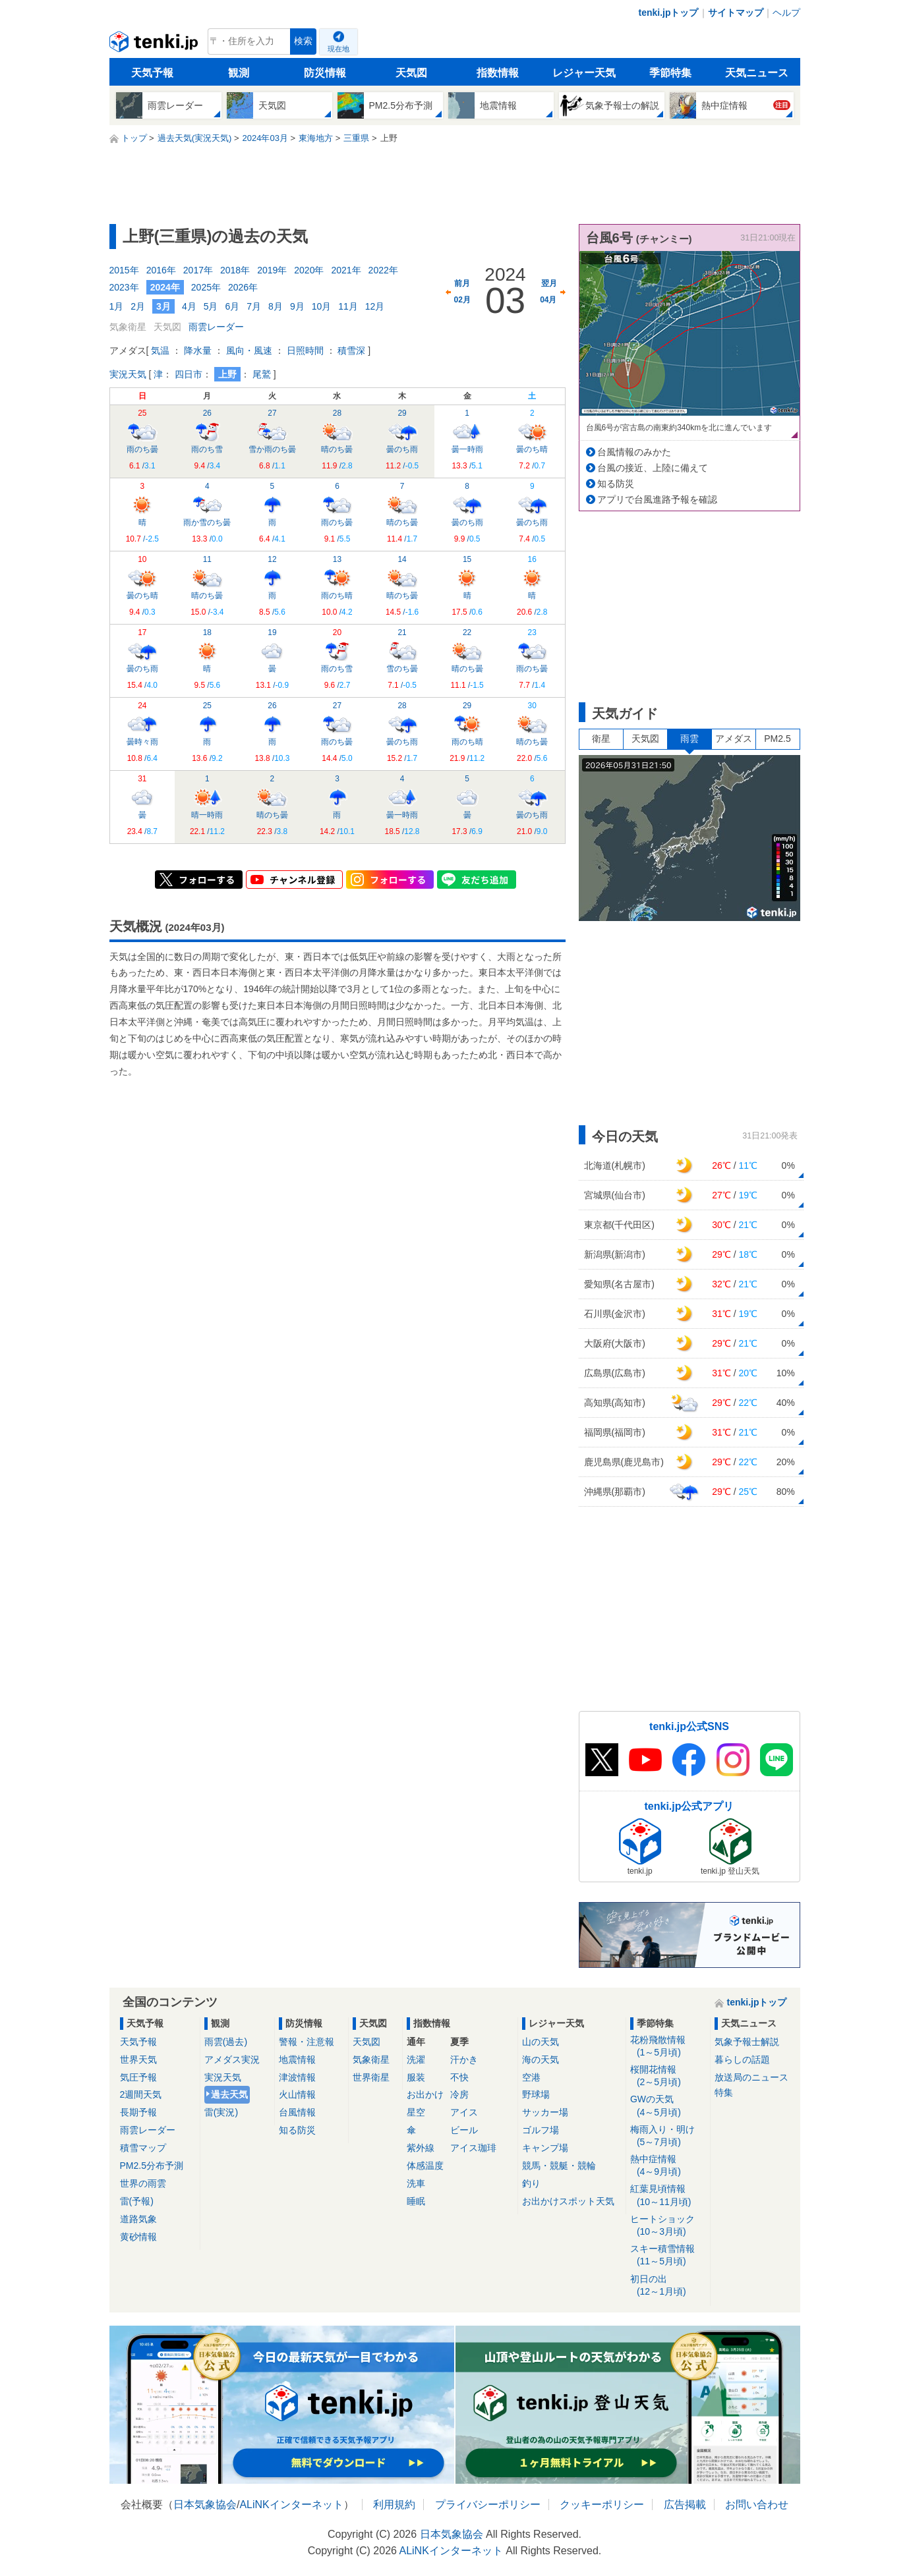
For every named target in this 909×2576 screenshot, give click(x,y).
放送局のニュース (751, 2077)
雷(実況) (221, 2112)
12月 (375, 306)
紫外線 (420, 2147)
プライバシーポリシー (488, 2504)
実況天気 (127, 374)
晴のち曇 (337, 439)
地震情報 (297, 2059)
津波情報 (297, 2077)
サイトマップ (735, 12)
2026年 (243, 287)
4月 (189, 306)
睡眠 (416, 2201)
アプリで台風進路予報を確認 (657, 499)
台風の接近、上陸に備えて (652, 467)
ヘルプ (786, 12)
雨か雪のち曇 (207, 513)
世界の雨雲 (143, 2183)
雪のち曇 (402, 659)
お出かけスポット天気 (568, 2201)
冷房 (459, 2094)
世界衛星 (371, 2077)
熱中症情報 (668, 2166)
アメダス (733, 738)
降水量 (198, 350)
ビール (464, 2130)
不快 (459, 2077)
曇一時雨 (467, 439)
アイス (464, 2112)
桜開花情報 (668, 2076)
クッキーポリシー (602, 2504)
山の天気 (540, 2041)
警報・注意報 (306, 2041)
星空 (416, 2112)
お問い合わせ (756, 2504)
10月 (322, 306)
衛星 (601, 738)
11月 (348, 306)
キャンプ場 (545, 2147)
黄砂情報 (138, 2236)
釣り (531, 2183)
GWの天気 (668, 2106)
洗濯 (416, 2059)
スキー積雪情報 (668, 2255)
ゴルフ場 (540, 2130)
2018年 (235, 270)
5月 (211, 306)
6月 (232, 306)
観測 (238, 72)
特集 (724, 2092)
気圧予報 (138, 2077)
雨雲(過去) (225, 2041)
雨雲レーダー (216, 327)
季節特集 (670, 72)
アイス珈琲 (473, 2147)
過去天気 (229, 2094)
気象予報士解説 (747, 2041)
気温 (160, 350)
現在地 (338, 49)
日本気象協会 (205, 2504)
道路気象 (138, 2219)
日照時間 (305, 350)
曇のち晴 (532, 439)
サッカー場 (545, 2112)
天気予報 (152, 72)
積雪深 (351, 350)
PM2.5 (777, 738)
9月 (297, 306)
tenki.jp (155, 44)
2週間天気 (141, 2094)
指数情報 (498, 72)
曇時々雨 (142, 732)
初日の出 (668, 2286)
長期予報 (138, 2112)
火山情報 (297, 2094)
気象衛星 (371, 2059)
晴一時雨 (207, 805)
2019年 (272, 270)
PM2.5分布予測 (151, 2165)
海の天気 (540, 2059)
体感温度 (425, 2165)
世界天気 (138, 2059)
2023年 (124, 287)
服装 (416, 2077)
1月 (116, 306)
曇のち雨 (402, 439)
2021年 (346, 270)
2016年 (161, 270)
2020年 (309, 270)
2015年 (124, 270)
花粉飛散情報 (668, 2046)
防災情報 (325, 72)
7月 (254, 306)
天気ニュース (756, 72)
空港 (531, 2077)
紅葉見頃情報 (668, 2195)
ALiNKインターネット (291, 2504)
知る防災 (615, 483)
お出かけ (425, 2094)
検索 (303, 41)
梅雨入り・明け (668, 2136)
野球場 (536, 2094)
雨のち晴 (337, 586)
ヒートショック (668, 2226)
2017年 (198, 270)
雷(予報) (137, 2201)
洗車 (416, 2183)
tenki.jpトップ (668, 12)
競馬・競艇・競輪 (559, 2165)
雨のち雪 (207, 439)
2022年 (383, 270)
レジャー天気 (584, 72)
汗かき (464, 2059)
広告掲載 (685, 2504)
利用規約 (394, 2504)
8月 (275, 306)
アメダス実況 (232, 2059)
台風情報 (297, 2112)
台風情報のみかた (634, 452)
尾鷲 (261, 374)
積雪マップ (143, 2147)
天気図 (411, 72)
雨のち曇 (142, 439)
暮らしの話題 (742, 2059)
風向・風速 (249, 350)
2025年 (206, 287)
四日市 (188, 374)
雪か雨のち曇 (272, 439)
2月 (138, 306)
